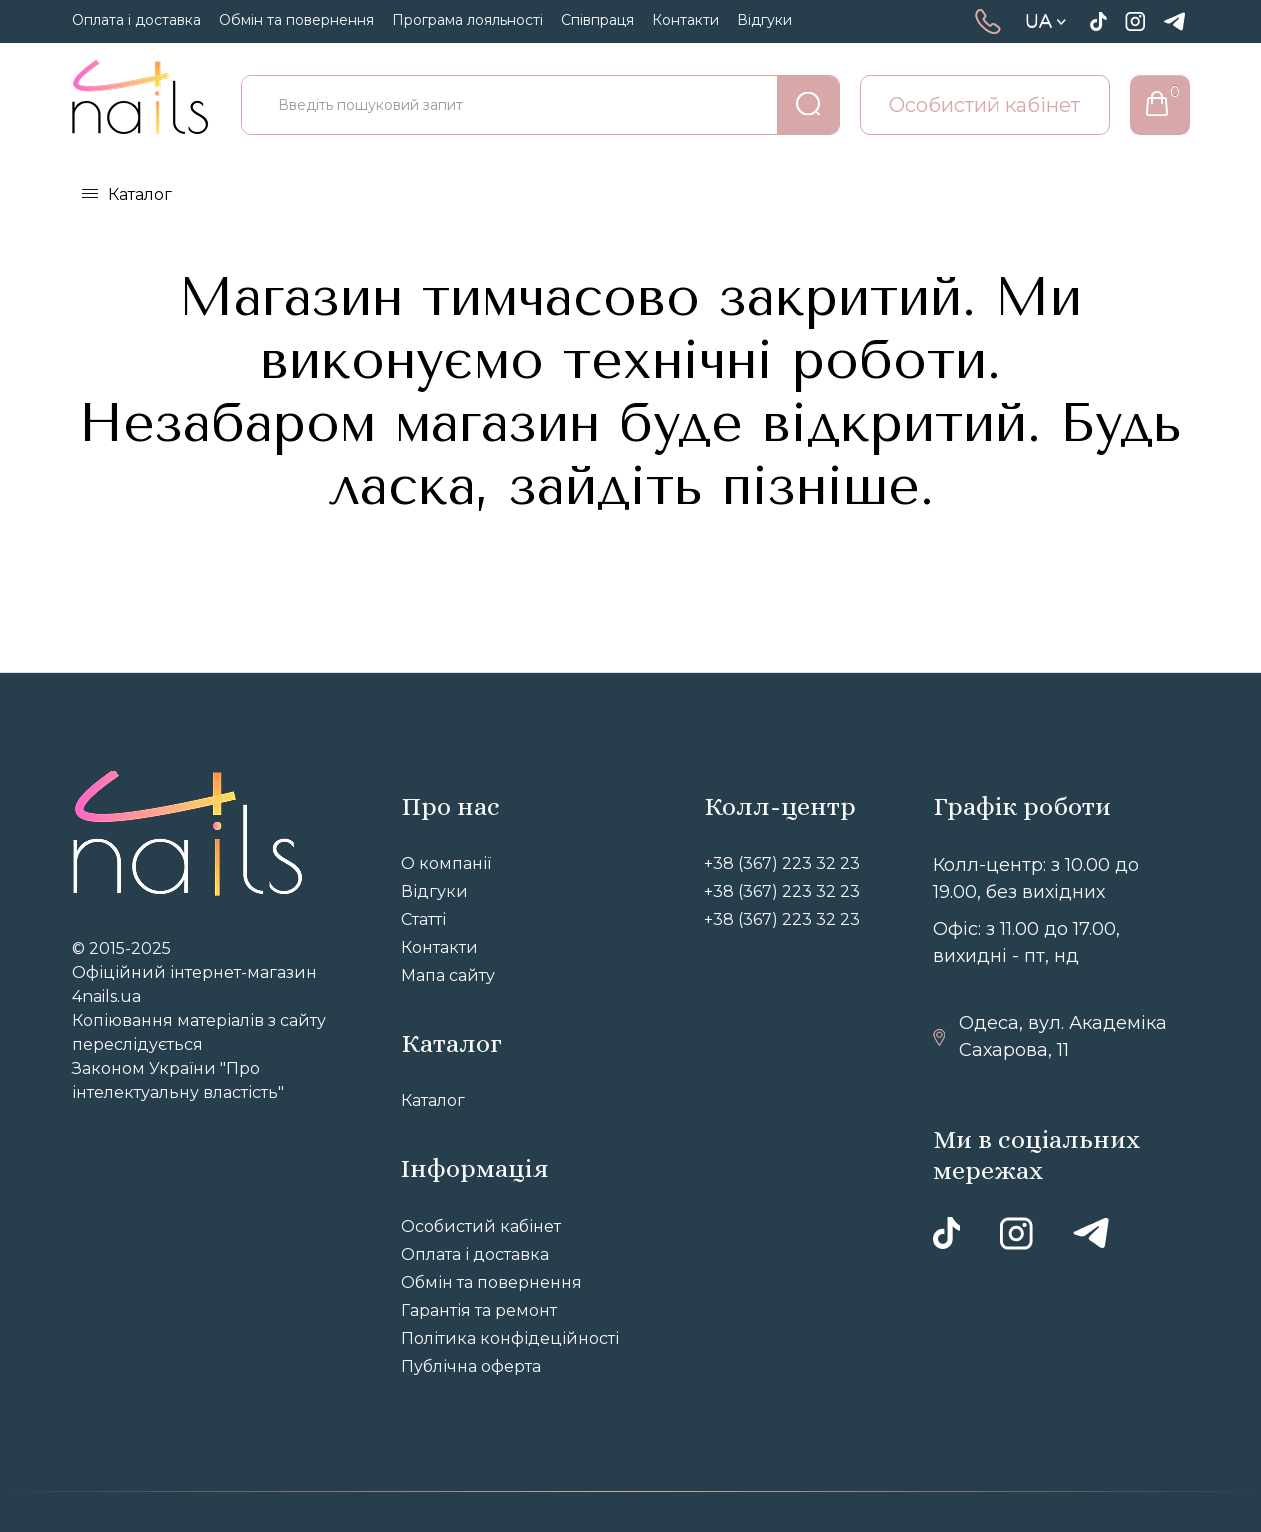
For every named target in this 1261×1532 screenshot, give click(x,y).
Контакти (685, 20)
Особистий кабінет (984, 105)
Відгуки (764, 20)
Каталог (140, 194)
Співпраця (597, 20)
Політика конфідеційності (510, 1338)
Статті (423, 919)
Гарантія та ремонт (479, 1310)
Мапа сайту (448, 975)
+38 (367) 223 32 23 (782, 863)
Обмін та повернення (296, 20)
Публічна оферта (471, 1366)
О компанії (446, 863)
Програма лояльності (467, 20)
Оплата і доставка (136, 20)
